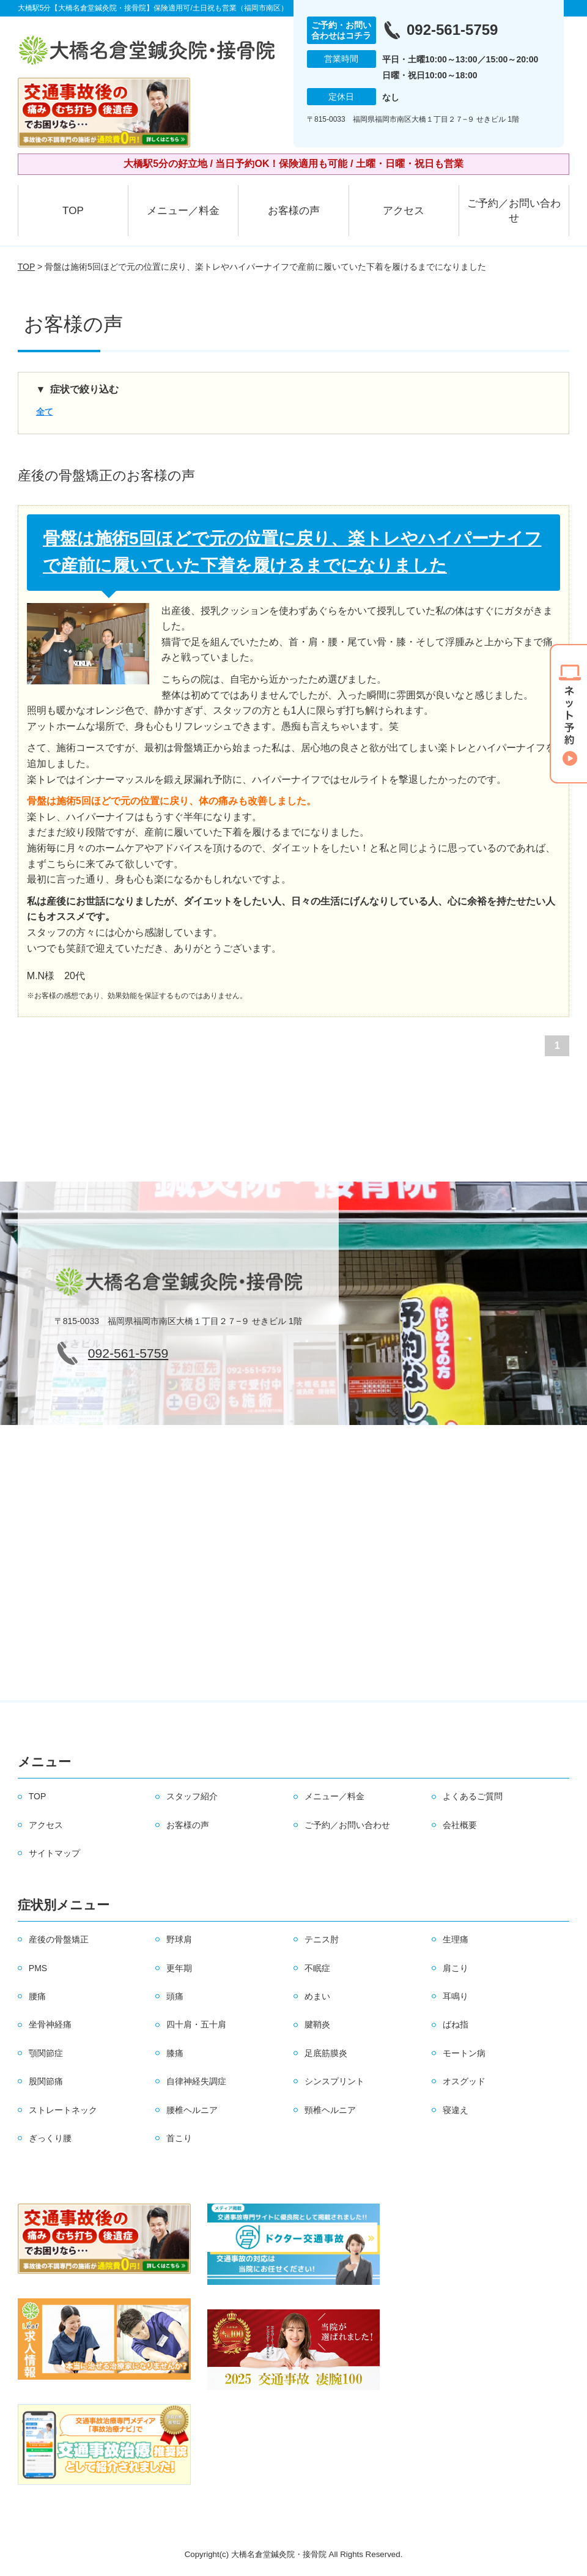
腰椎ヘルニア (192, 2110)
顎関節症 (46, 2053)
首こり (179, 2138)
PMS (38, 1968)
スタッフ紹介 (192, 1796)
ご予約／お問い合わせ (514, 211)
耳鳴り (455, 1996)
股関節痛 (46, 2081)
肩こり (455, 1968)
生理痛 (455, 1939)
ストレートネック (63, 2110)
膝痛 (174, 2053)
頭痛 (174, 1996)
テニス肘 (322, 1939)
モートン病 (464, 2053)
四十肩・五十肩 (196, 2024)
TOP (73, 211)
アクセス (403, 211)
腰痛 (37, 1996)
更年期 (179, 1968)
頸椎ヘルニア (330, 2110)
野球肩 (179, 1939)
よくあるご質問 (473, 1796)
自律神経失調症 (196, 2081)
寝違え (455, 2110)
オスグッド (464, 2081)
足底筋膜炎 (326, 2053)
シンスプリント (334, 2081)
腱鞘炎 (317, 2024)
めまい (317, 1996)
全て (44, 411)
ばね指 (455, 2024)
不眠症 (317, 1968)
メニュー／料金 (183, 211)
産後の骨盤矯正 (59, 1939)
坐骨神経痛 (50, 2024)
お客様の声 (294, 211)
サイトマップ (54, 1853)
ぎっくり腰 (50, 2138)
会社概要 (460, 1825)
